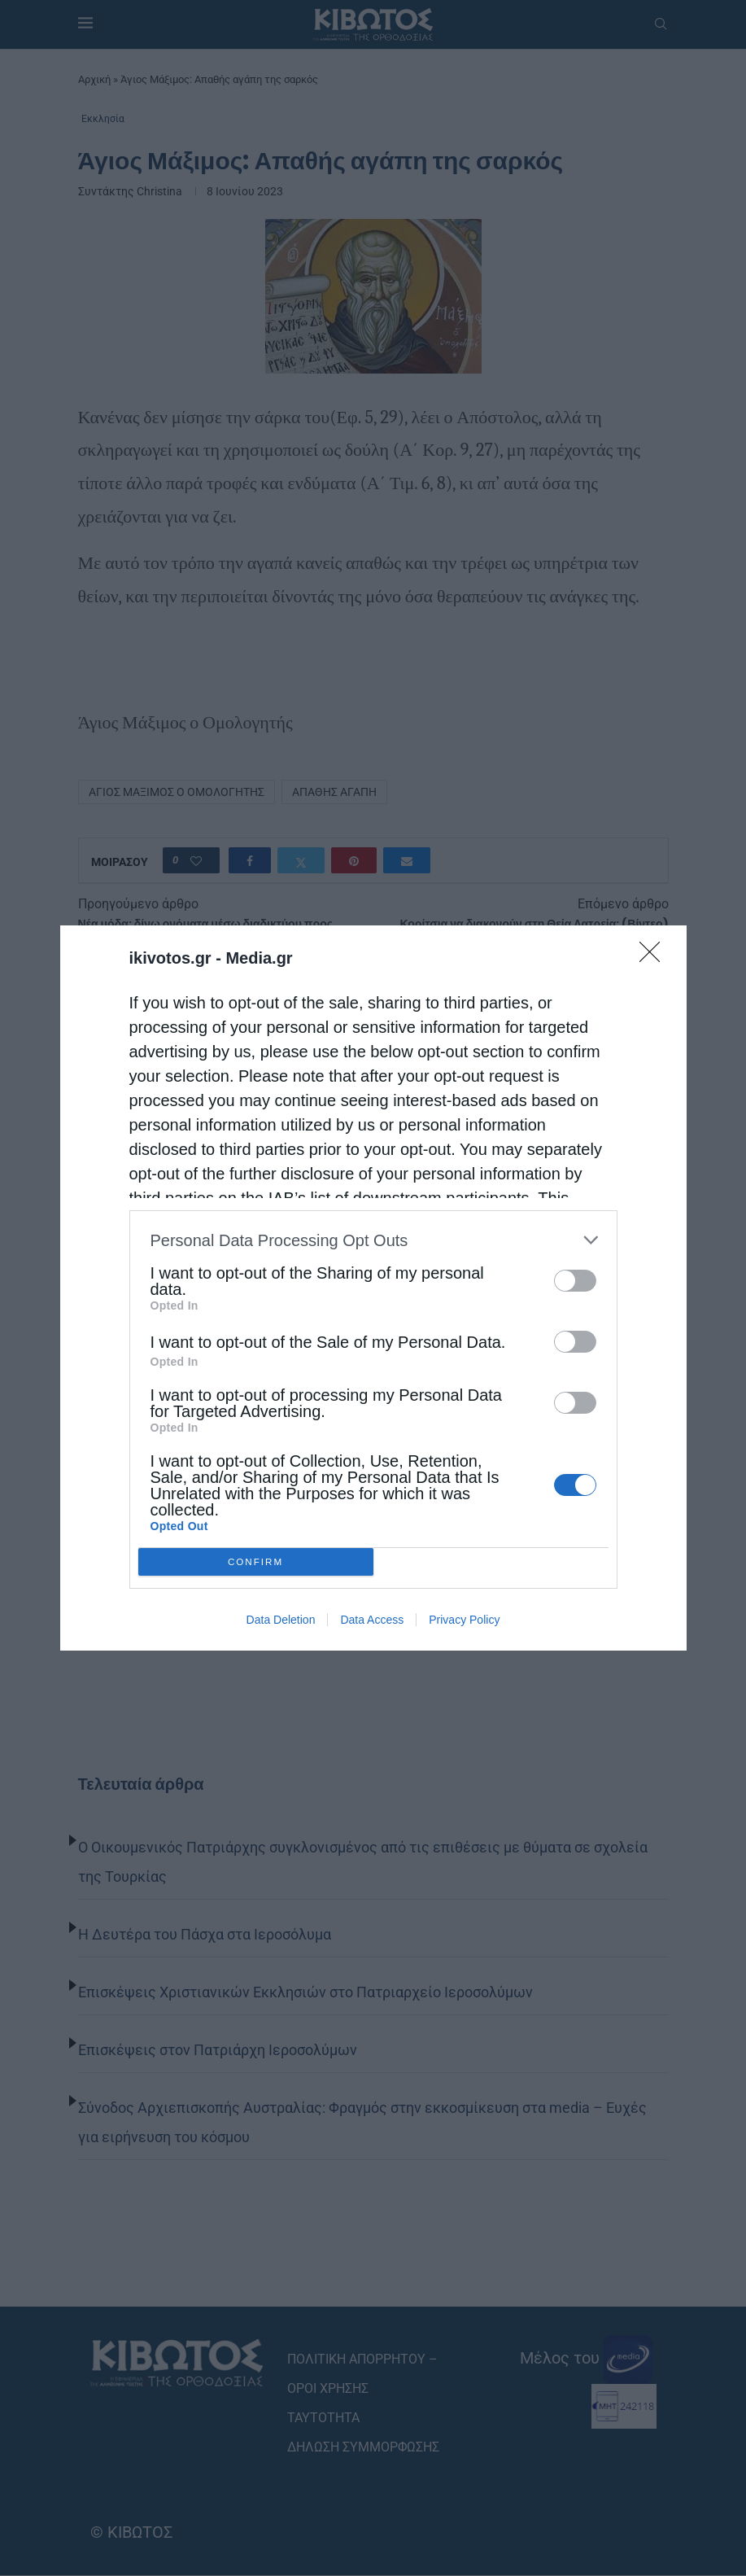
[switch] (575, 1281)
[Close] (654, 957)
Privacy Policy (464, 1619)
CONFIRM (255, 1562)
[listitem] (373, 1240)
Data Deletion (281, 1619)
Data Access (372, 1619)
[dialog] (373, 1288)
